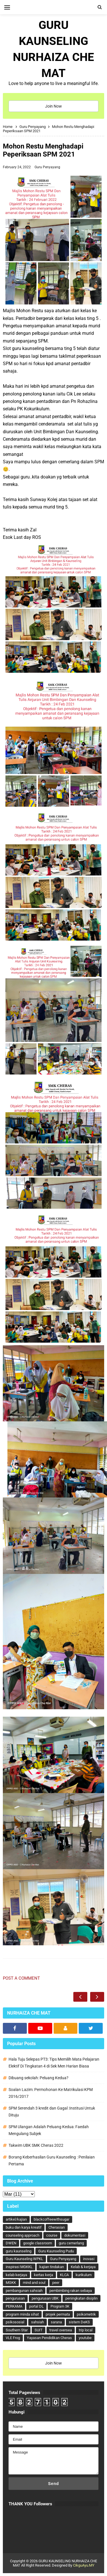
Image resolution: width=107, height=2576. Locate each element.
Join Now (53, 106)
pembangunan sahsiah (24, 2290)
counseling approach (22, 2235)
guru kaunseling (18, 2251)
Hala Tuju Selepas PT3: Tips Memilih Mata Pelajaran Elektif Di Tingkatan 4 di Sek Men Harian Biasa (54, 2062)
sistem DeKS (79, 2322)
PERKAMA (14, 2306)
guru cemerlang (71, 2243)
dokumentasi (74, 2235)
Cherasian (57, 2227)
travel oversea (60, 2330)
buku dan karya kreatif (24, 2227)
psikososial (15, 2322)
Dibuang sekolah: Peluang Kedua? (38, 2078)
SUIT (39, 2330)
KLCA (64, 2275)
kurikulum (84, 2275)
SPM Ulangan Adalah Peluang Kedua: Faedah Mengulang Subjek (49, 2130)
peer (55, 2282)
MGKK (11, 2282)
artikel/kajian (16, 2219)
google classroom (37, 2243)
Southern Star (17, 2330)
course (51, 2235)
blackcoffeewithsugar (51, 2219)
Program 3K (60, 2306)
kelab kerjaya (16, 2275)
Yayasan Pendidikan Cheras (49, 2338)
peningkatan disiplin (81, 2298)
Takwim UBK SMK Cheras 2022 (36, 2145)
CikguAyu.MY (83, 2565)
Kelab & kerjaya (83, 2267)
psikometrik (86, 2314)
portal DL (36, 2306)
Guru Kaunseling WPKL (24, 2259)
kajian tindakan (51, 2267)
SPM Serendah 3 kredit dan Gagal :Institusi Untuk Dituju (52, 2111)
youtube (85, 2338)
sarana (56, 2322)
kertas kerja (43, 2275)
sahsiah (37, 2322)
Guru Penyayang (47, 167)
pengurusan (15, 2298)
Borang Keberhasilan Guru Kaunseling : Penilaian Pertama (52, 2160)
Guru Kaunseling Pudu (56, 2251)
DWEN (11, 2243)
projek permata (58, 2314)
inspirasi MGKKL (19, 2267)
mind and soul (34, 2282)
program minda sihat (22, 2314)
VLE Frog (13, 2338)
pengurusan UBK (45, 2298)
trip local (85, 2330)
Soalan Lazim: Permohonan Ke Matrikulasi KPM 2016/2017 (51, 2093)
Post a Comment (21, 1978)
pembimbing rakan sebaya (70, 2290)
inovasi (88, 2259)
